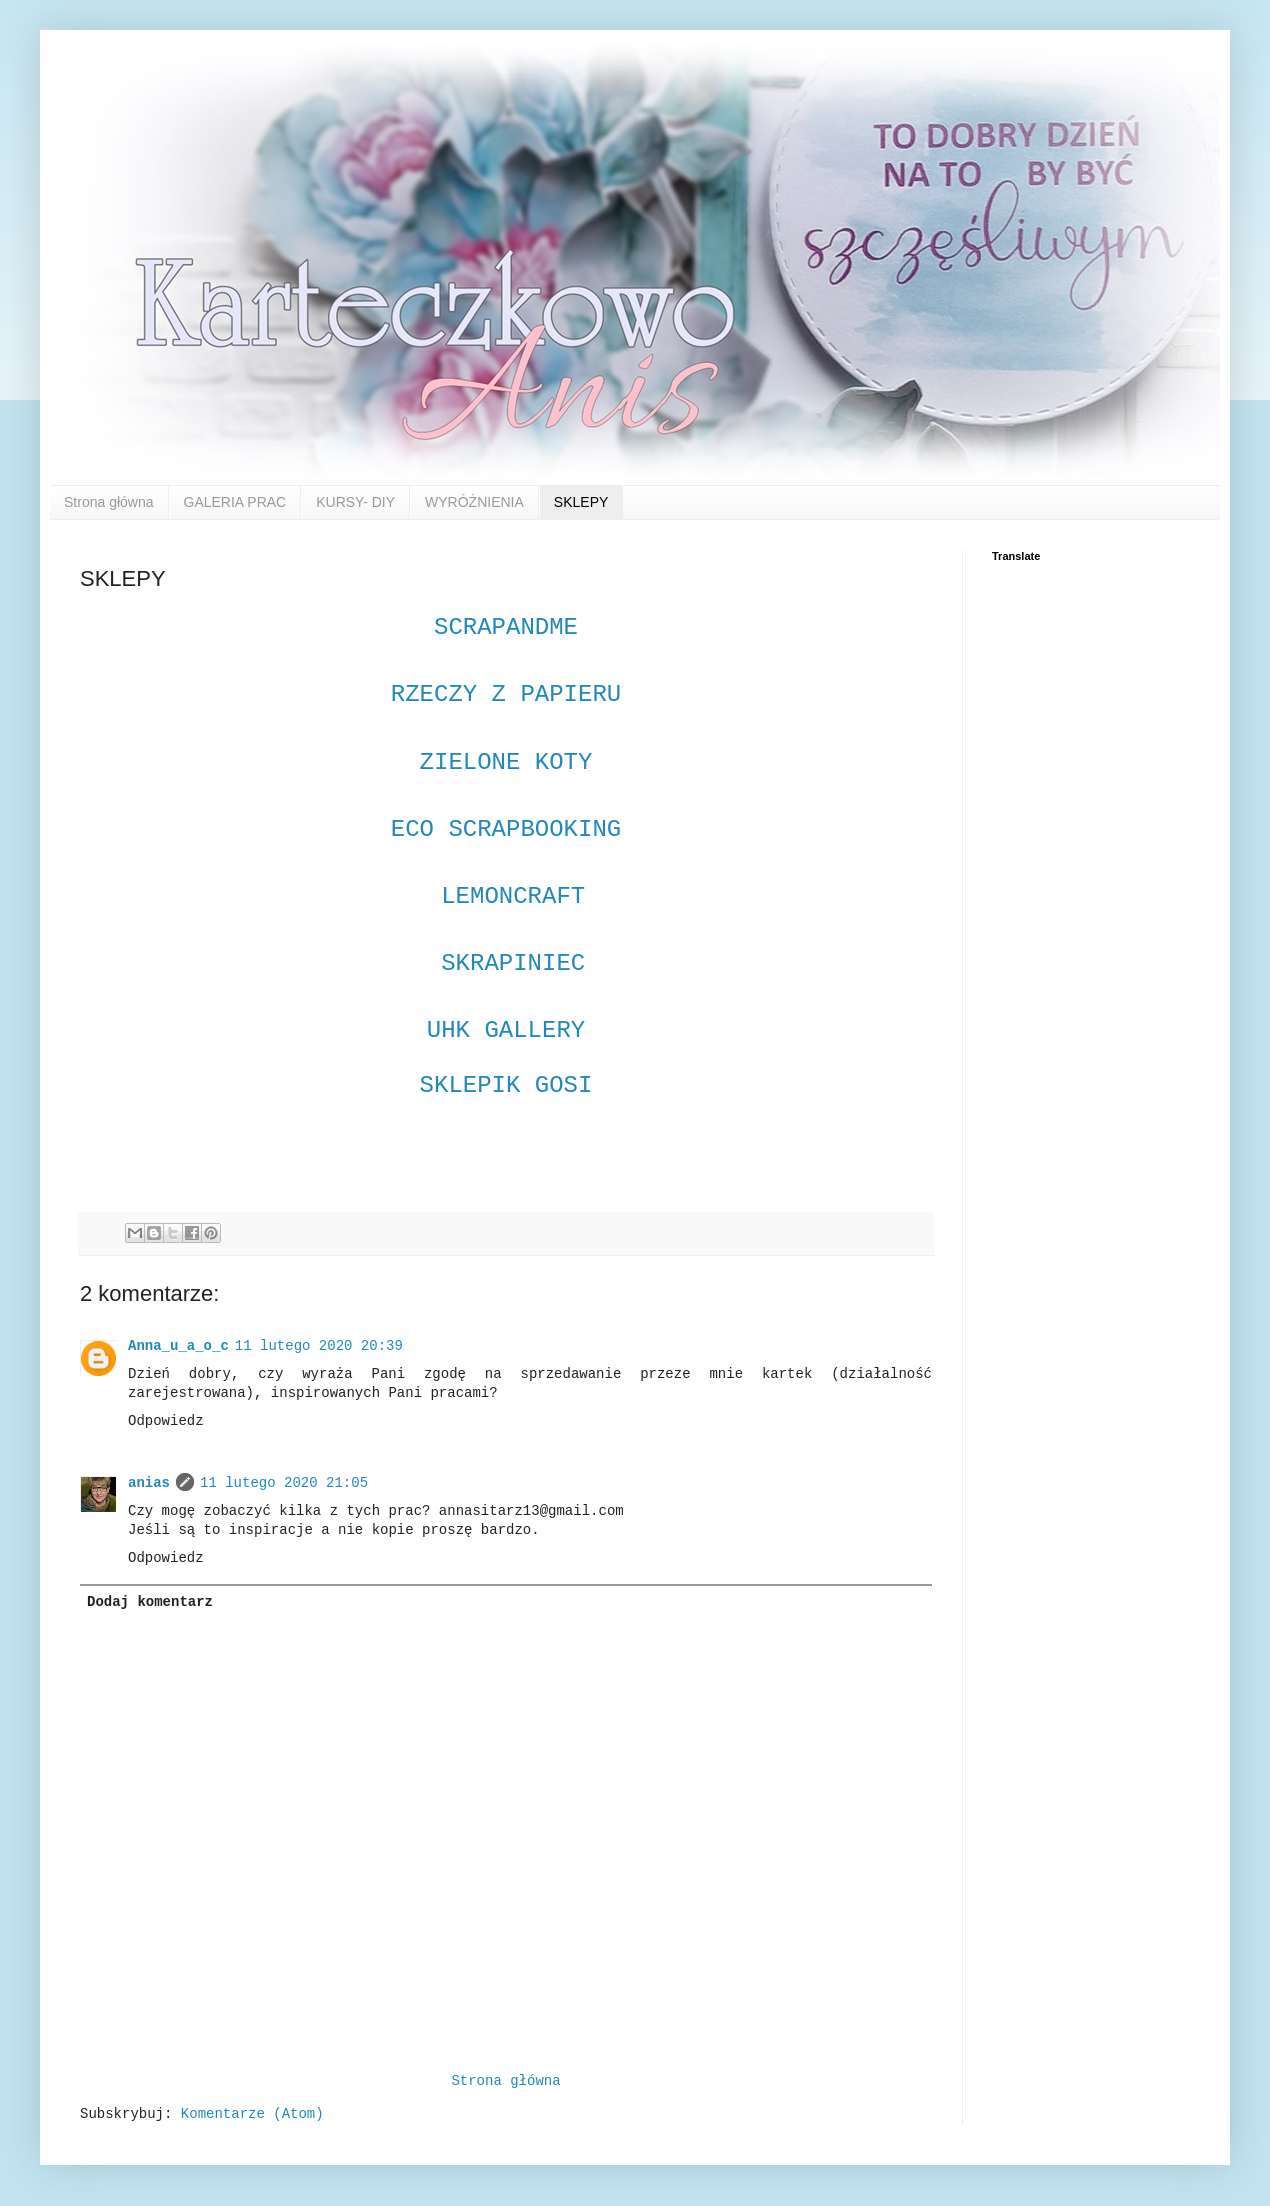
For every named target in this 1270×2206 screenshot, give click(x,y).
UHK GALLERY (506, 1030)
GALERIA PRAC (235, 502)
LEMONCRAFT (506, 896)
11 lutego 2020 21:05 (284, 1483)
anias (149, 1483)
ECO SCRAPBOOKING (506, 829)
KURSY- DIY (355, 502)
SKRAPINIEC (513, 963)
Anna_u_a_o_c (178, 1346)
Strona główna (109, 502)
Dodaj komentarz (150, 1602)
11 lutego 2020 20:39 (319, 1346)
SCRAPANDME (506, 627)
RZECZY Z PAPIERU (513, 694)
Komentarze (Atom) (252, 2114)
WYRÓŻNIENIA (474, 502)
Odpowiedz (166, 1421)
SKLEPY (581, 502)
